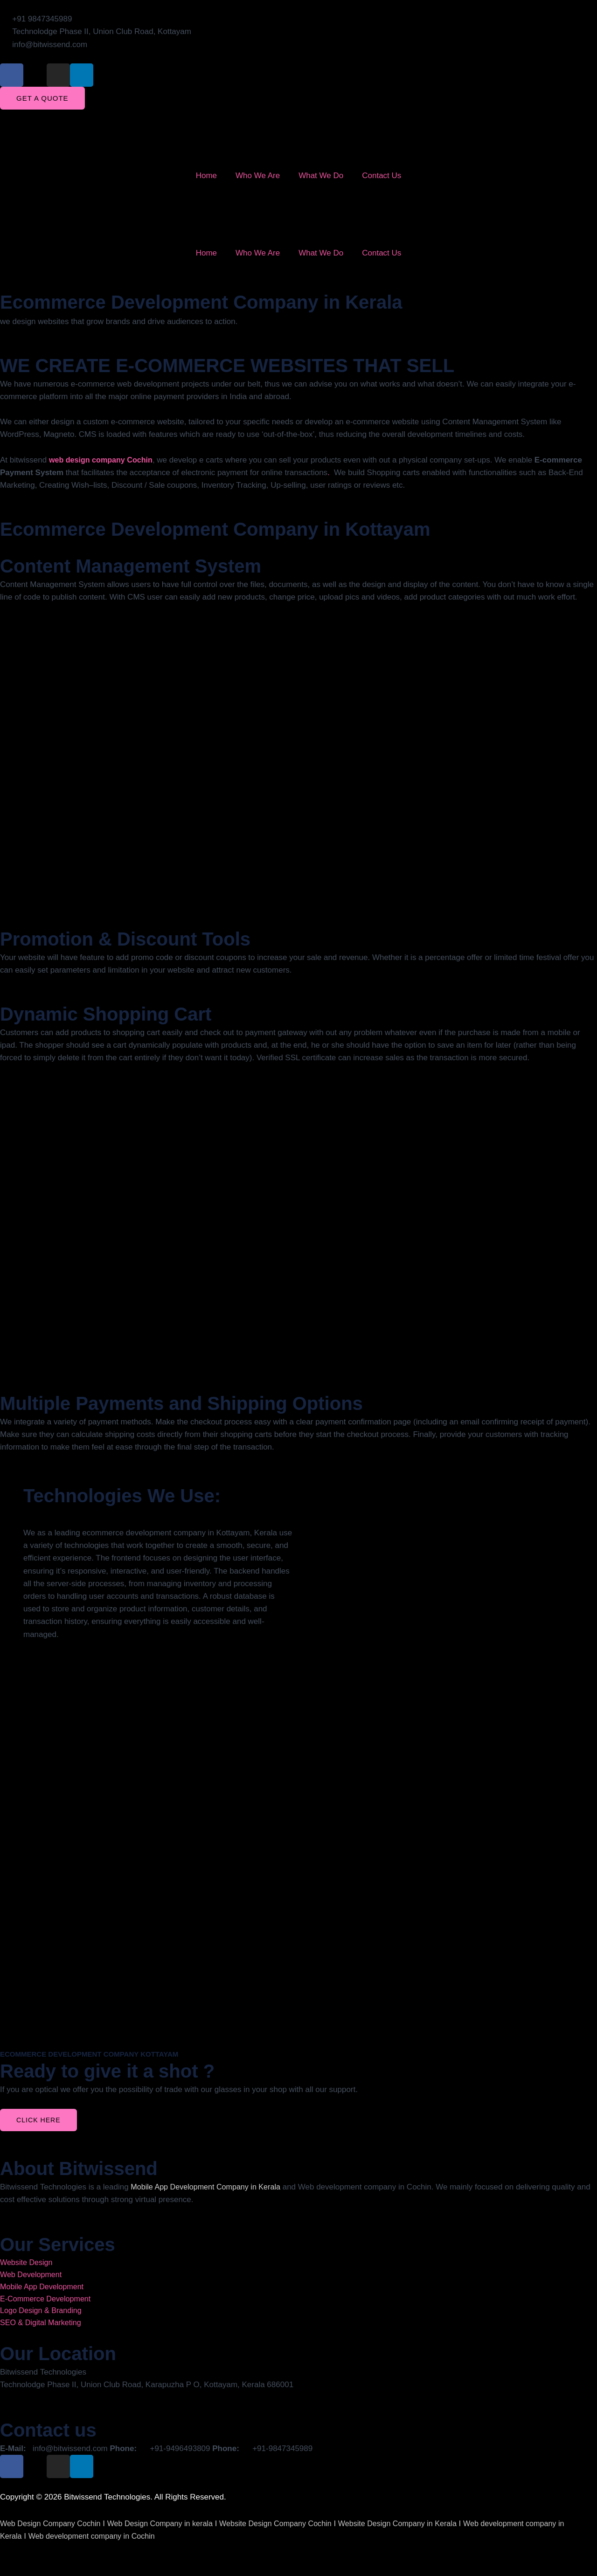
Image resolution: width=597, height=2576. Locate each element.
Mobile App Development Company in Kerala (209, 2187)
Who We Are (258, 175)
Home (206, 175)
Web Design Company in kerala (168, 2527)
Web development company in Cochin (96, 2540)
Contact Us (381, 175)
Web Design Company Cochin (53, 2527)
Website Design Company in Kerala (418, 2527)
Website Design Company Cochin (290, 2527)
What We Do (320, 175)
